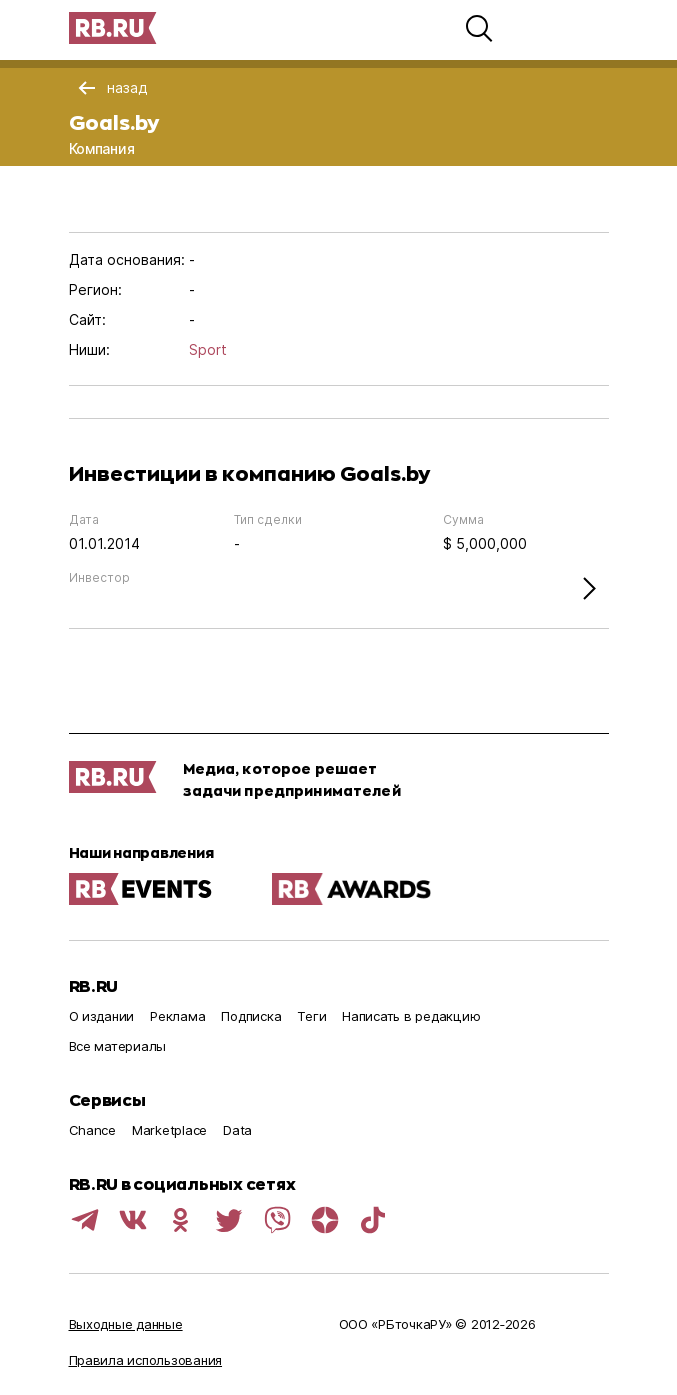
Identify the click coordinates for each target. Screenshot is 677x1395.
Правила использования (146, 1360)
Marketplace (169, 1130)
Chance (92, 1130)
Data (237, 1130)
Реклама (177, 1016)
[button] (479, 28)
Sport (208, 349)
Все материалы (118, 1046)
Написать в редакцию (411, 1016)
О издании (102, 1016)
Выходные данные (126, 1324)
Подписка (251, 1016)
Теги (311, 1016)
